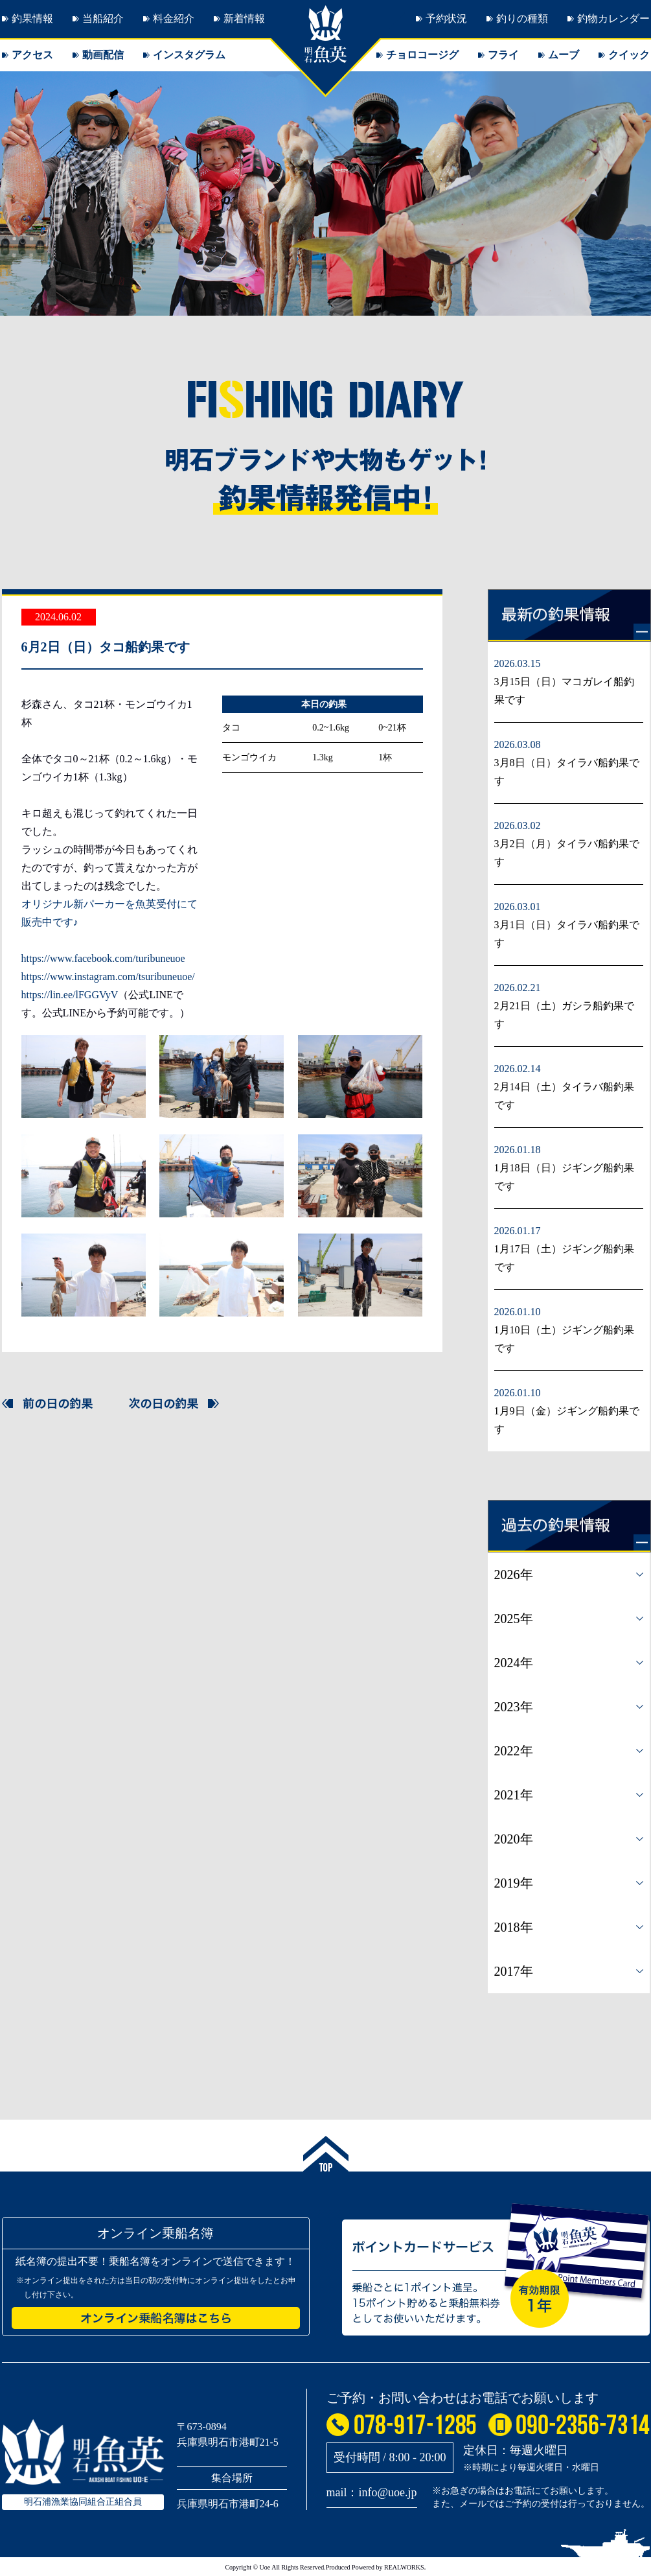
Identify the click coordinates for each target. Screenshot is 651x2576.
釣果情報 (32, 18)
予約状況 (446, 18)
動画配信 (103, 54)
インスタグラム (189, 54)
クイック (629, 54)
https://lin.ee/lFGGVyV (70, 994)
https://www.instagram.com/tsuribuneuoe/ (108, 976)
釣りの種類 (522, 18)
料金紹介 (173, 18)
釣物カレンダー (613, 18)
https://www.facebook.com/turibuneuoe (103, 958)
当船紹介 (103, 18)
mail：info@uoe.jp (371, 2492)
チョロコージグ (422, 54)
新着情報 (244, 18)
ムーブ (563, 54)
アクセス (32, 54)
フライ (503, 54)
